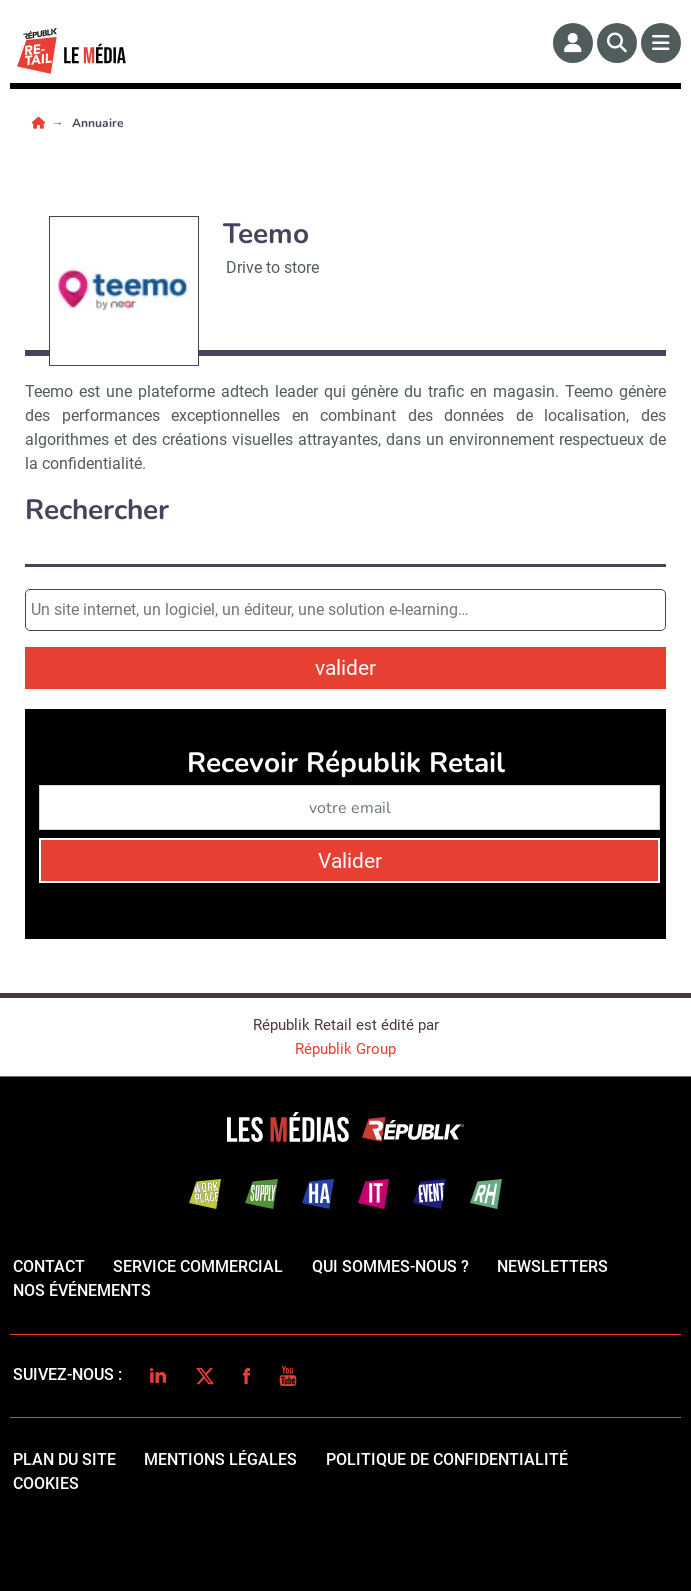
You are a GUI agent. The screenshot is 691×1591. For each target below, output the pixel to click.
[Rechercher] (617, 43)
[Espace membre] (573, 43)
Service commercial (198, 1266)
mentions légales (220, 1459)
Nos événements (82, 1290)
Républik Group (345, 1049)
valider (345, 668)
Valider (350, 861)
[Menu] (661, 43)
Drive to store (272, 267)
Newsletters (552, 1266)
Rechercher (97, 510)
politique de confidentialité (447, 1459)
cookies (46, 1483)
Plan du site (64, 1459)
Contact (49, 1266)
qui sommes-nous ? (390, 1266)
